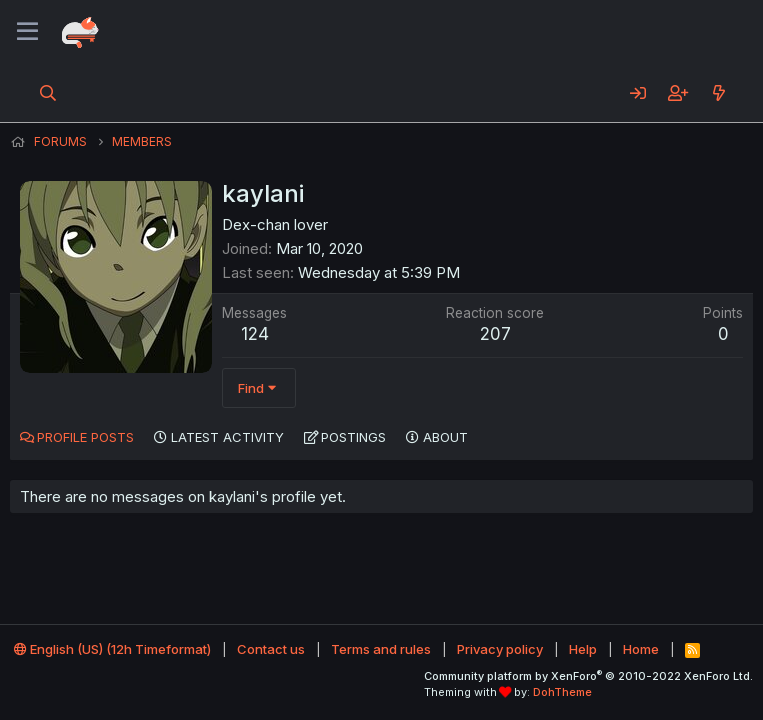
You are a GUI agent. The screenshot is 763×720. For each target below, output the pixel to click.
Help (583, 649)
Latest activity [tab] (227, 437)
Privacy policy (500, 649)
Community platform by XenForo (588, 676)
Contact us (271, 649)
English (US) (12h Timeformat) (112, 649)
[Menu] (27, 32)
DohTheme (562, 692)
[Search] (48, 93)
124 (255, 334)
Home (641, 649)
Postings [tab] (353, 437)
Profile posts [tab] (85, 437)
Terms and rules (381, 649)
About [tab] (445, 437)
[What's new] (718, 93)
